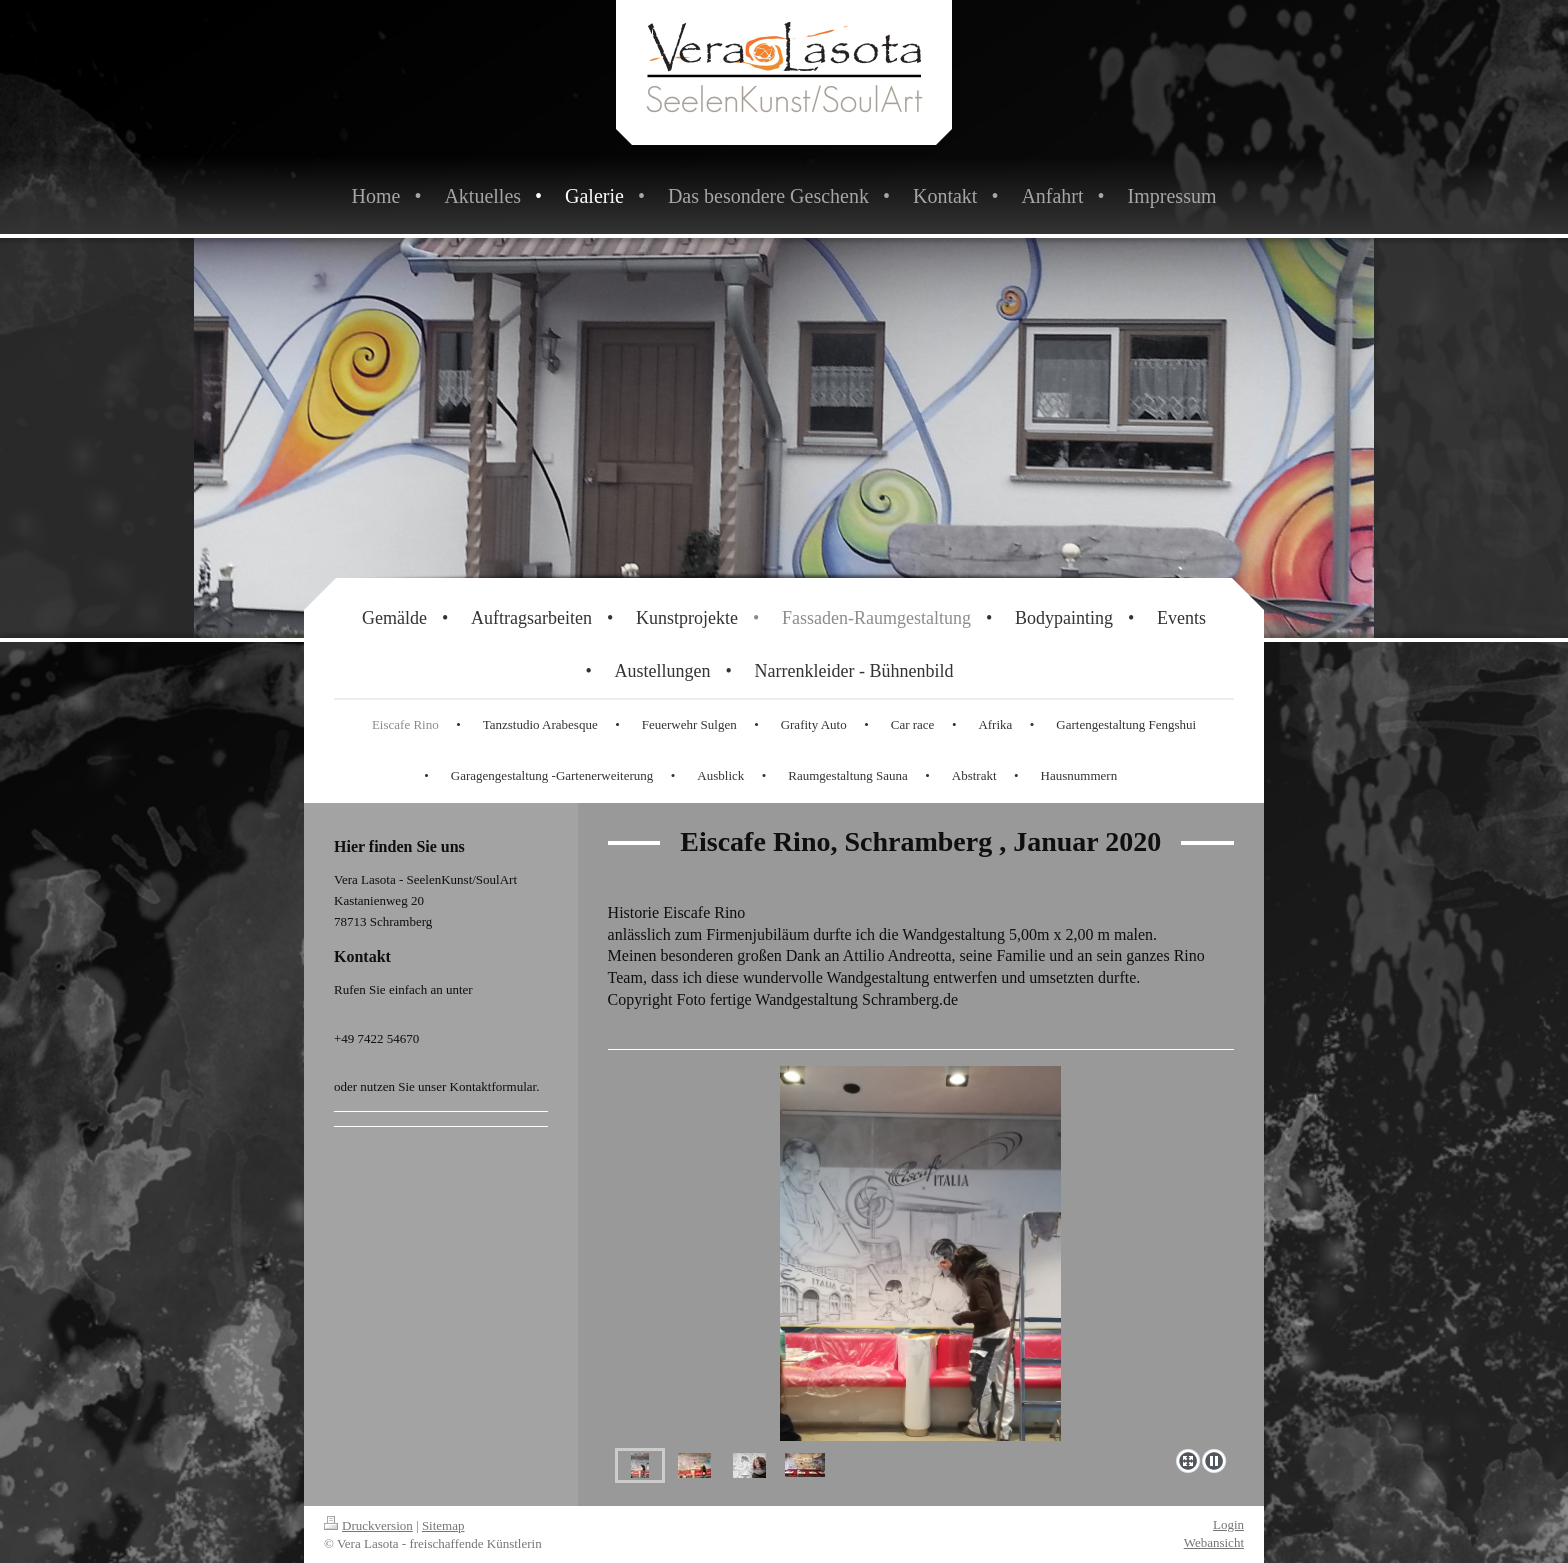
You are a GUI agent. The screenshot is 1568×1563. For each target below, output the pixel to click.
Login (1228, 1524)
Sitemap (443, 1525)
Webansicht (1214, 1542)
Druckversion (368, 1525)
